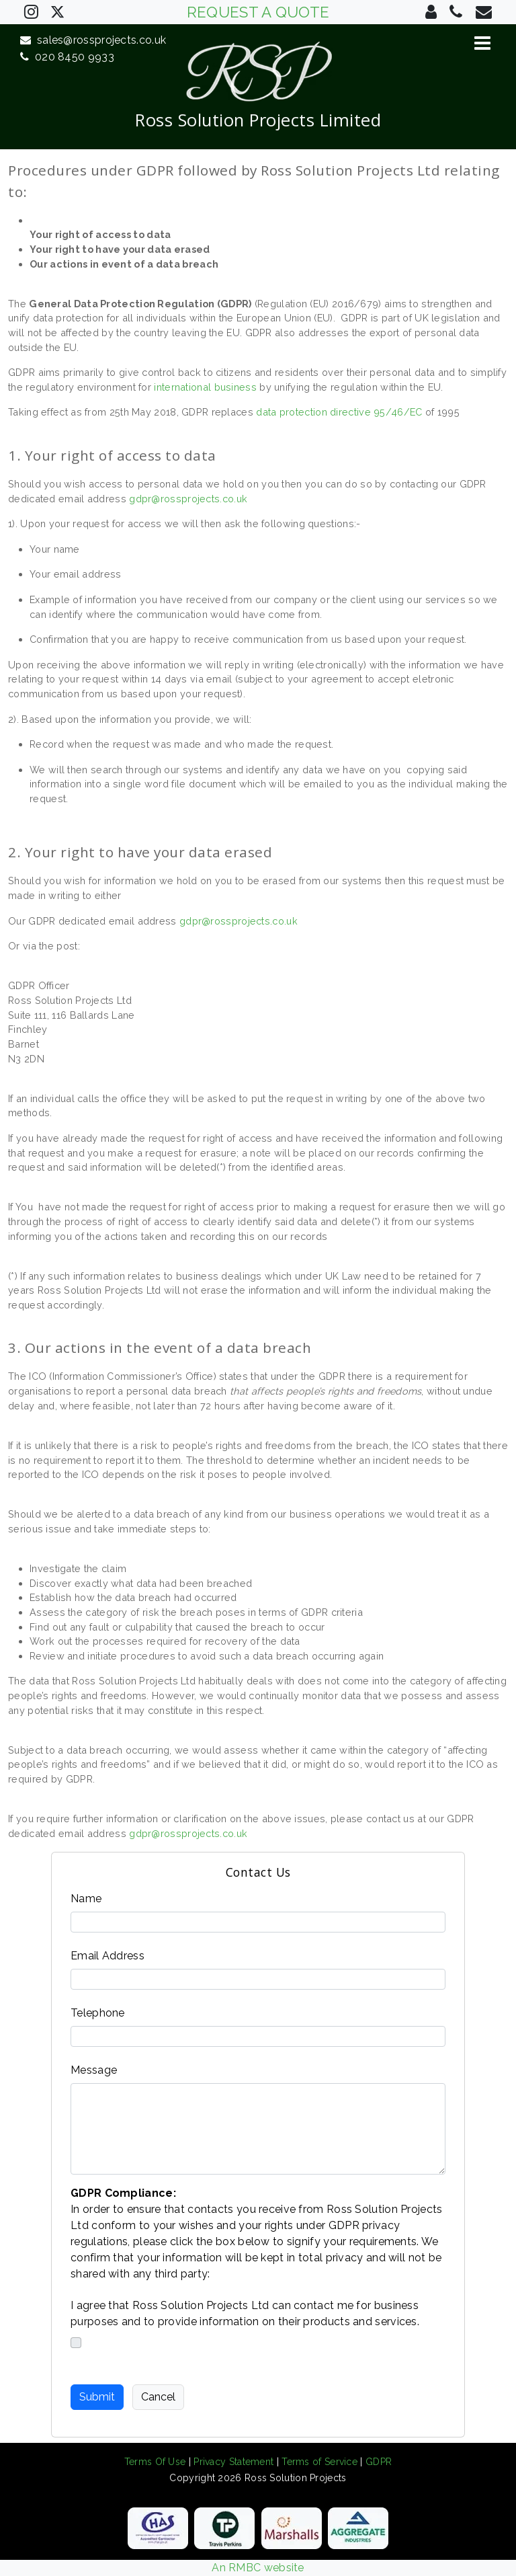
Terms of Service (319, 2461)
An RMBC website (258, 2567)
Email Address (107, 1955)
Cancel (158, 2396)
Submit (97, 2396)
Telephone (98, 2012)
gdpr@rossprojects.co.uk (188, 498)
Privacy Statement (233, 2461)
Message (94, 2070)
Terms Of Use (155, 2461)
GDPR (379, 2461)
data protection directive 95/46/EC (339, 412)
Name (86, 1898)
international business (205, 387)
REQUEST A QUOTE (258, 12)
